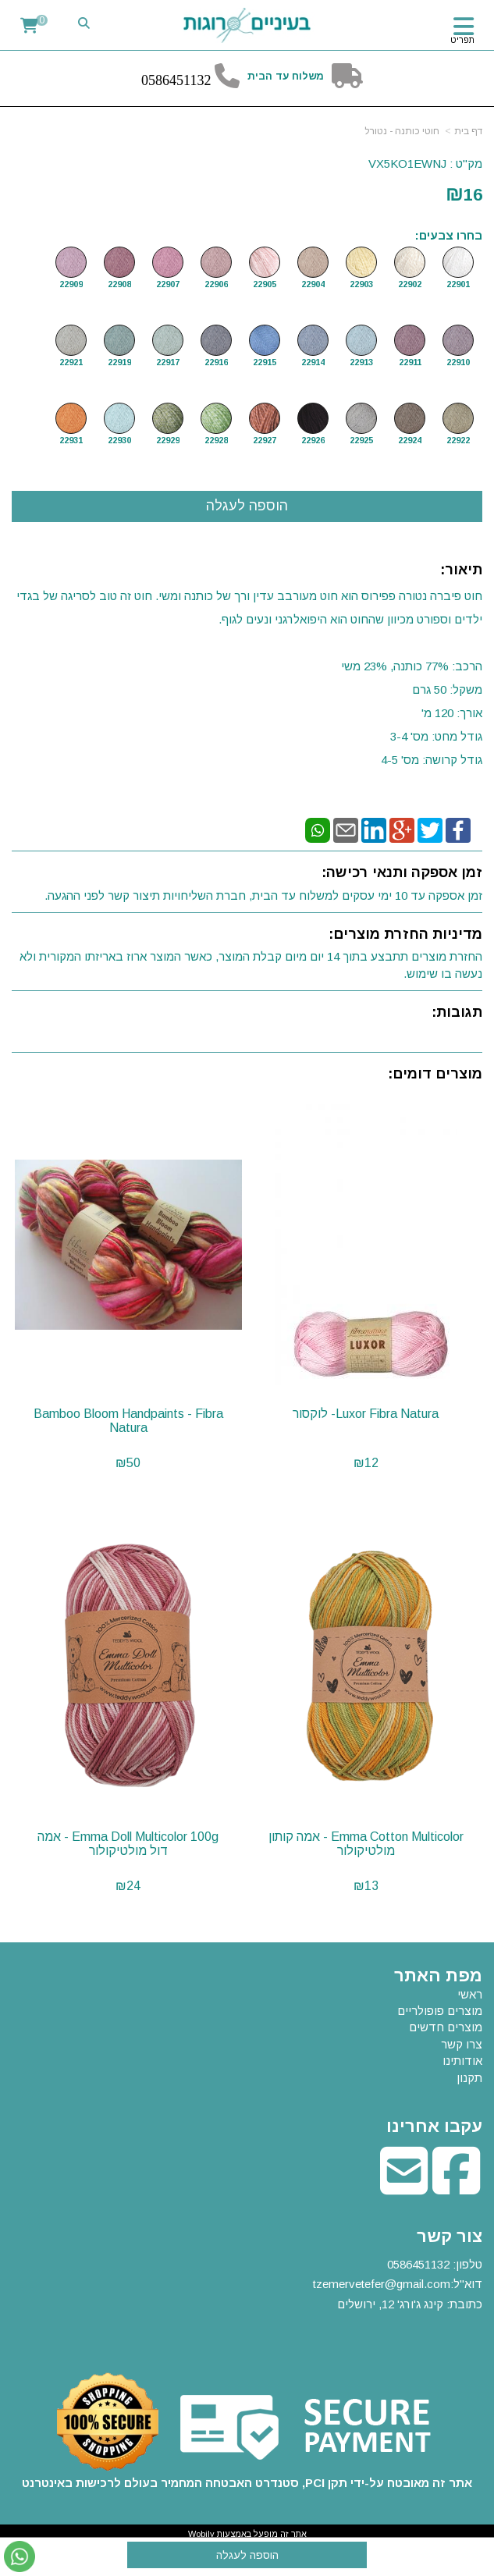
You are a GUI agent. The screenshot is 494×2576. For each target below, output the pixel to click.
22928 (216, 440)
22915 (264, 362)
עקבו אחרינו (434, 2126)
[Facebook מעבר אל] (456, 2187)
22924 (409, 440)
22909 (71, 284)
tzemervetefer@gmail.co (376, 2283)
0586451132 (418, 2264)
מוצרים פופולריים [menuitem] (439, 2010)
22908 (119, 284)
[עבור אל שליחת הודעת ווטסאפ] (19, 2556)
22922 (458, 440)
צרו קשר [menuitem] (461, 2044)
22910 (458, 362)
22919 (119, 362)
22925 (361, 440)
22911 (410, 362)
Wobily (201, 2534)
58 (155, 80)
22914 (313, 362)
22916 (216, 362)
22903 (361, 284)
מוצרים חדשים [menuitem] (445, 2027)
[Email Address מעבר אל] (404, 2187)
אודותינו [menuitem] (462, 2060)
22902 (409, 284)
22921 (71, 362)
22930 (119, 440)
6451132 (186, 80)
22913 (361, 362)
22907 (167, 284)
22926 (313, 440)
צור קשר (449, 2236)
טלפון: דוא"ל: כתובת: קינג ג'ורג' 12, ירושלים (397, 2284)
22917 (167, 362)
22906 (216, 284)
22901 (458, 284)
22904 (313, 284)
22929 (167, 440)
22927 (264, 440)
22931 (71, 440)
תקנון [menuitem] (469, 2077)
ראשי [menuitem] (469, 1994)
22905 (264, 284)
